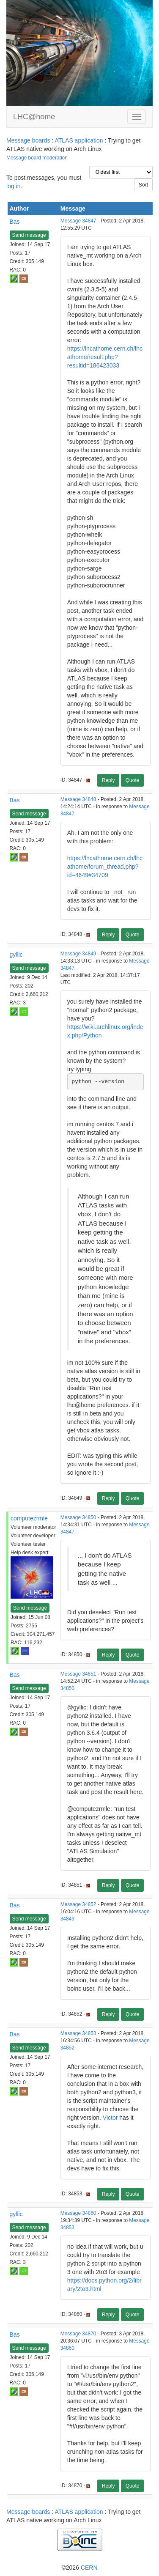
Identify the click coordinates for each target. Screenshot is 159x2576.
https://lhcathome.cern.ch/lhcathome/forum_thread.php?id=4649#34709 (105, 866)
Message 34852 (78, 1904)
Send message (29, 235)
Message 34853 (78, 2033)
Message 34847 (78, 221)
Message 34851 (78, 1674)
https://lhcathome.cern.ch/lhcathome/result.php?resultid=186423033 (105, 357)
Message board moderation (37, 158)
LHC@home (34, 116)
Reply (108, 780)
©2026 (79, 2567)
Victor (110, 2117)
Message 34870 (78, 2334)
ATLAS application (79, 140)
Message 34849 (78, 954)
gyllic (16, 954)
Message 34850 (78, 1517)
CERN (89, 2567)
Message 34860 (78, 2213)
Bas (15, 221)
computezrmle (29, 1518)
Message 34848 (78, 799)
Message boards (28, 140)
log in (13, 186)
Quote (133, 780)
